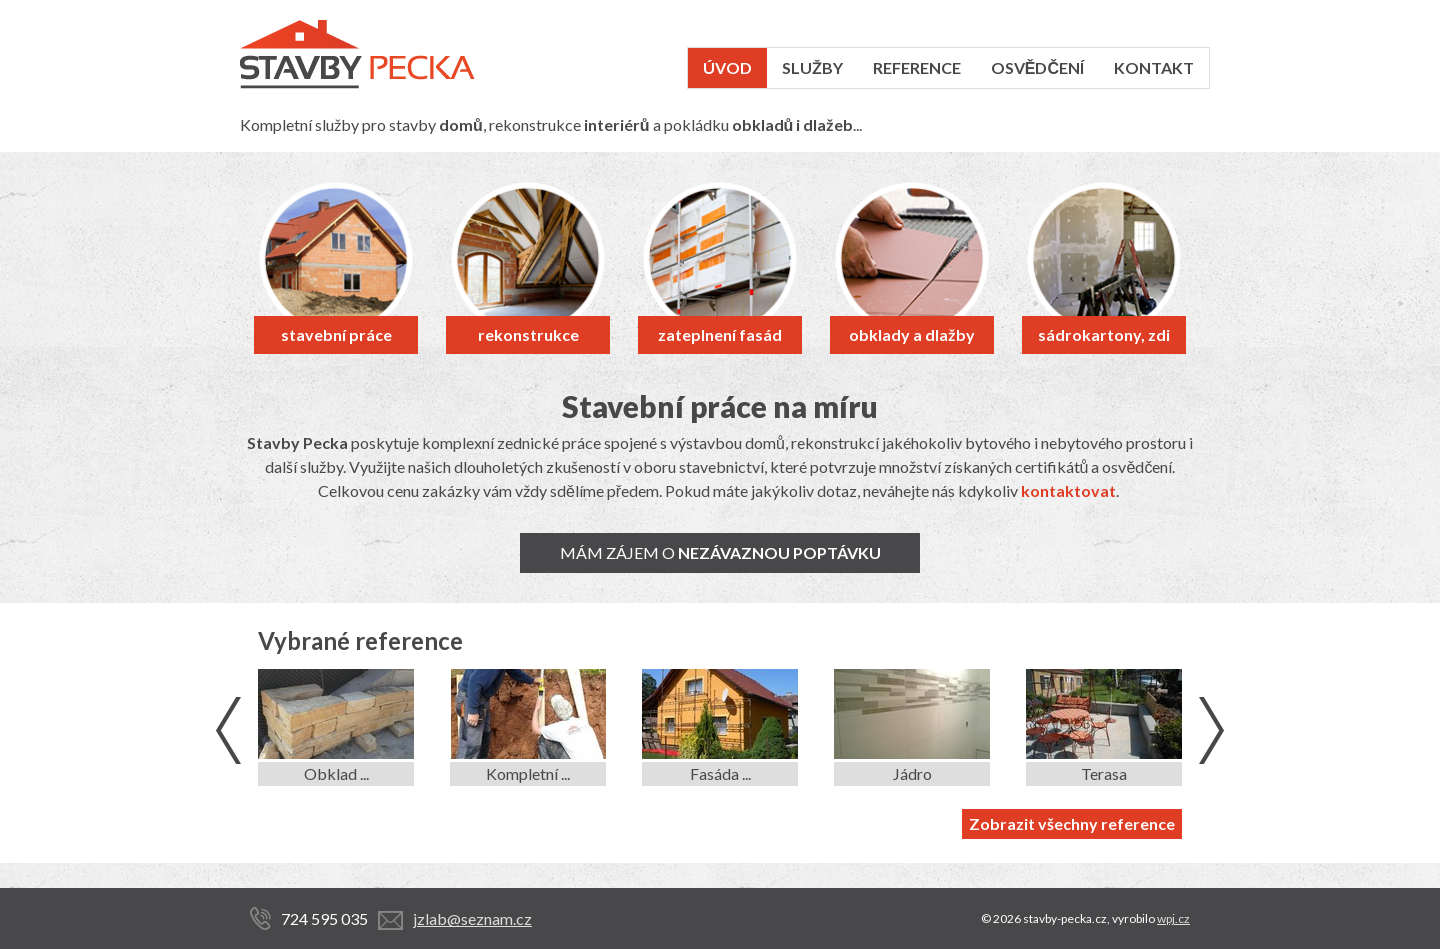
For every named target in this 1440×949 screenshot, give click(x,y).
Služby (812, 67)
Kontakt (1154, 67)
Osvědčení (1037, 67)
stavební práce (336, 334)
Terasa (1104, 773)
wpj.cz (1173, 918)
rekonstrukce (528, 334)
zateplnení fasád (720, 334)
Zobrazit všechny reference (1072, 823)
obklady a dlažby (912, 334)
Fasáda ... (720, 773)
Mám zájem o (720, 552)
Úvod (727, 67)
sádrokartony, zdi (1104, 334)
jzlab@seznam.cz (472, 918)
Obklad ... (336, 773)
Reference (917, 67)
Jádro (912, 773)
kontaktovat (1068, 490)
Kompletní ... (528, 773)
